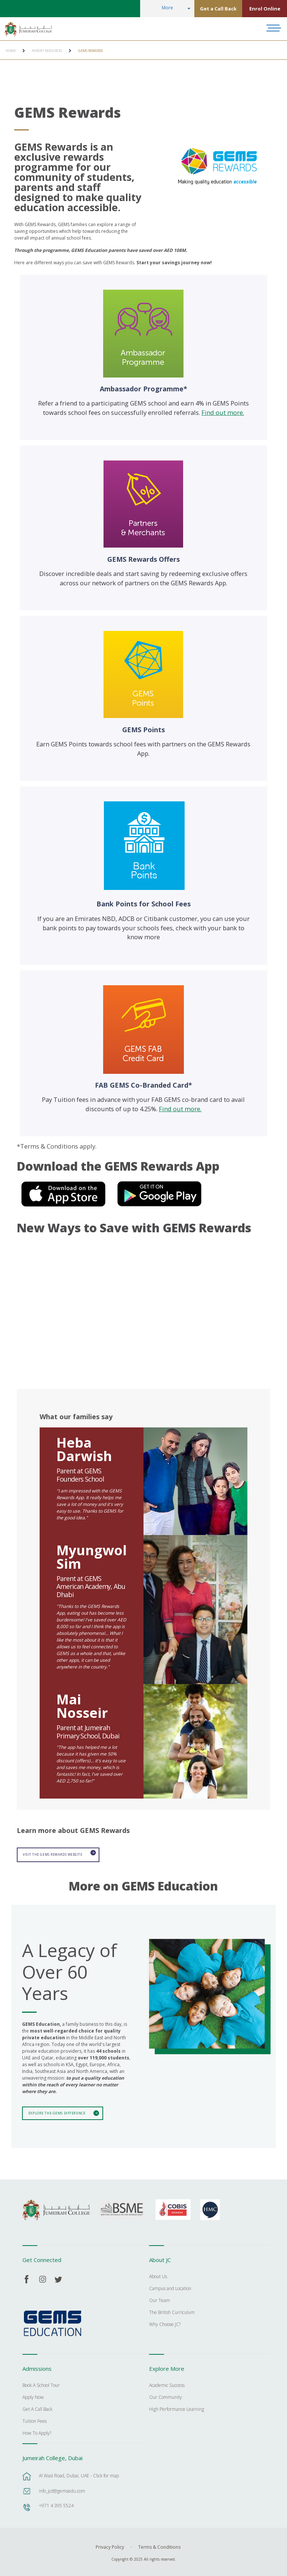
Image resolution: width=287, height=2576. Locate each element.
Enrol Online (264, 8)
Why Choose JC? (164, 2323)
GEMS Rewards (90, 50)
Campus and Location (170, 2287)
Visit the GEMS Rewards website (51, 1854)
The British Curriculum (172, 2311)
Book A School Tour (41, 2383)
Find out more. (222, 412)
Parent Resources (47, 50)
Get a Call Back (218, 8)
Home (11, 50)
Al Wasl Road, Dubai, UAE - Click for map (79, 2473)
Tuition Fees (34, 2419)
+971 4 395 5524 (56, 2503)
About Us (158, 2275)
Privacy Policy (110, 2545)
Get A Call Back (37, 2407)
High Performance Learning (176, 2407)
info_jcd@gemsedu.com (62, 2489)
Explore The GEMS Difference (55, 2112)
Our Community (165, 2395)
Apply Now (33, 2395)
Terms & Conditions (159, 2545)
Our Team (159, 2299)
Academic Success (167, 2383)
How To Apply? (36, 2431)
